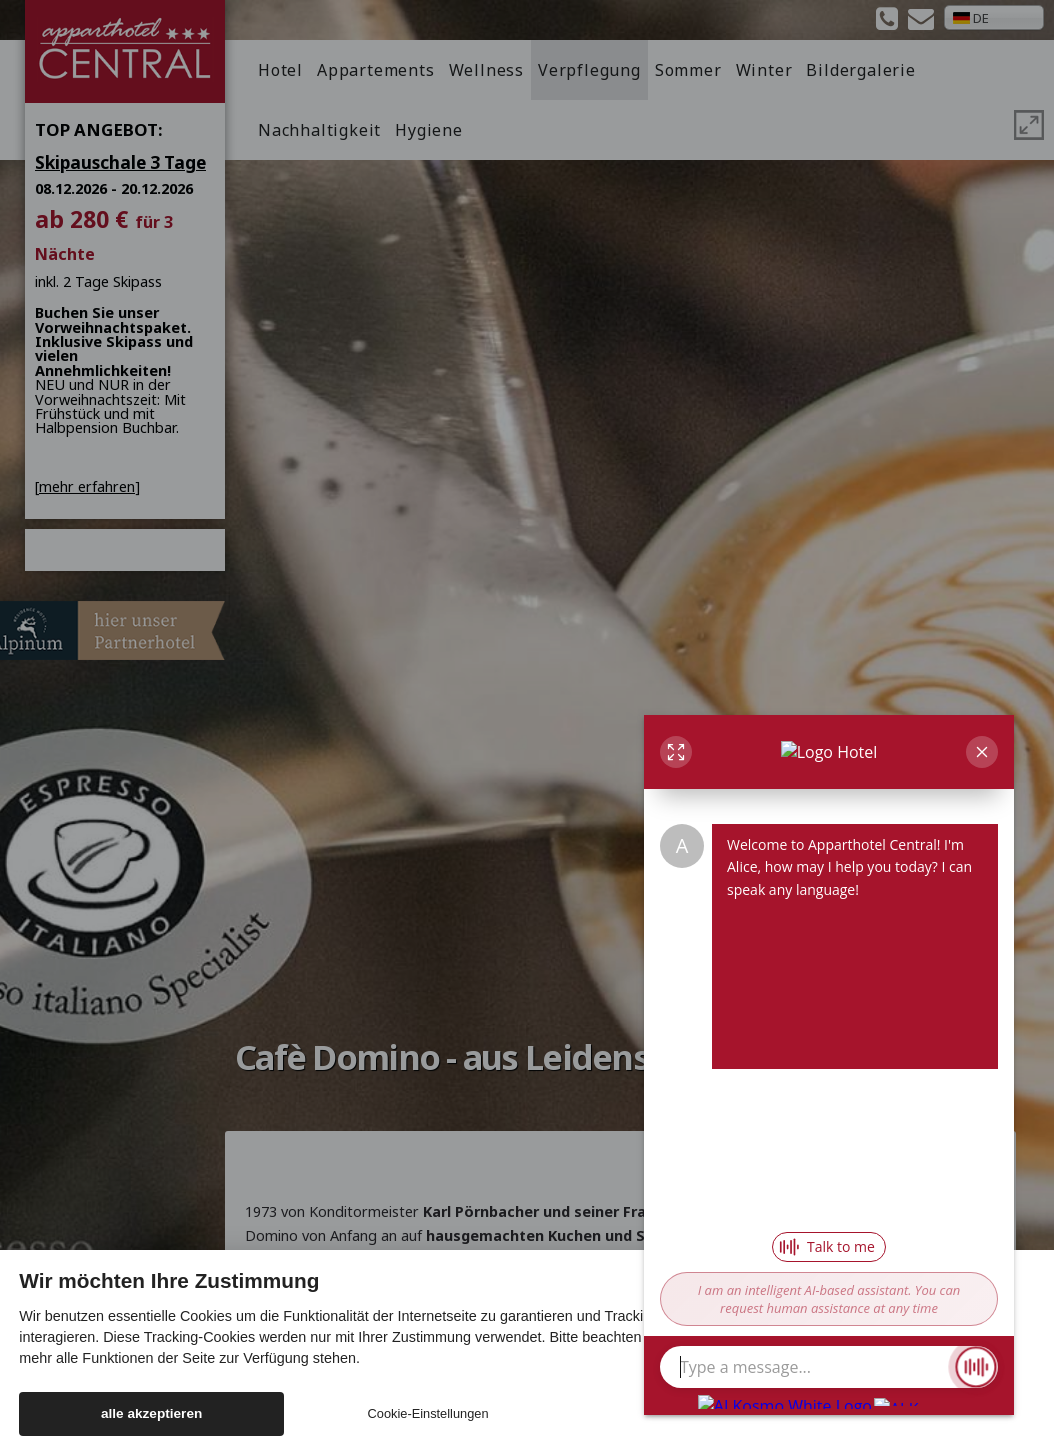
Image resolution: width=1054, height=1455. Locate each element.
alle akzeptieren (151, 1413)
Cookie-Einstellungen (428, 1413)
